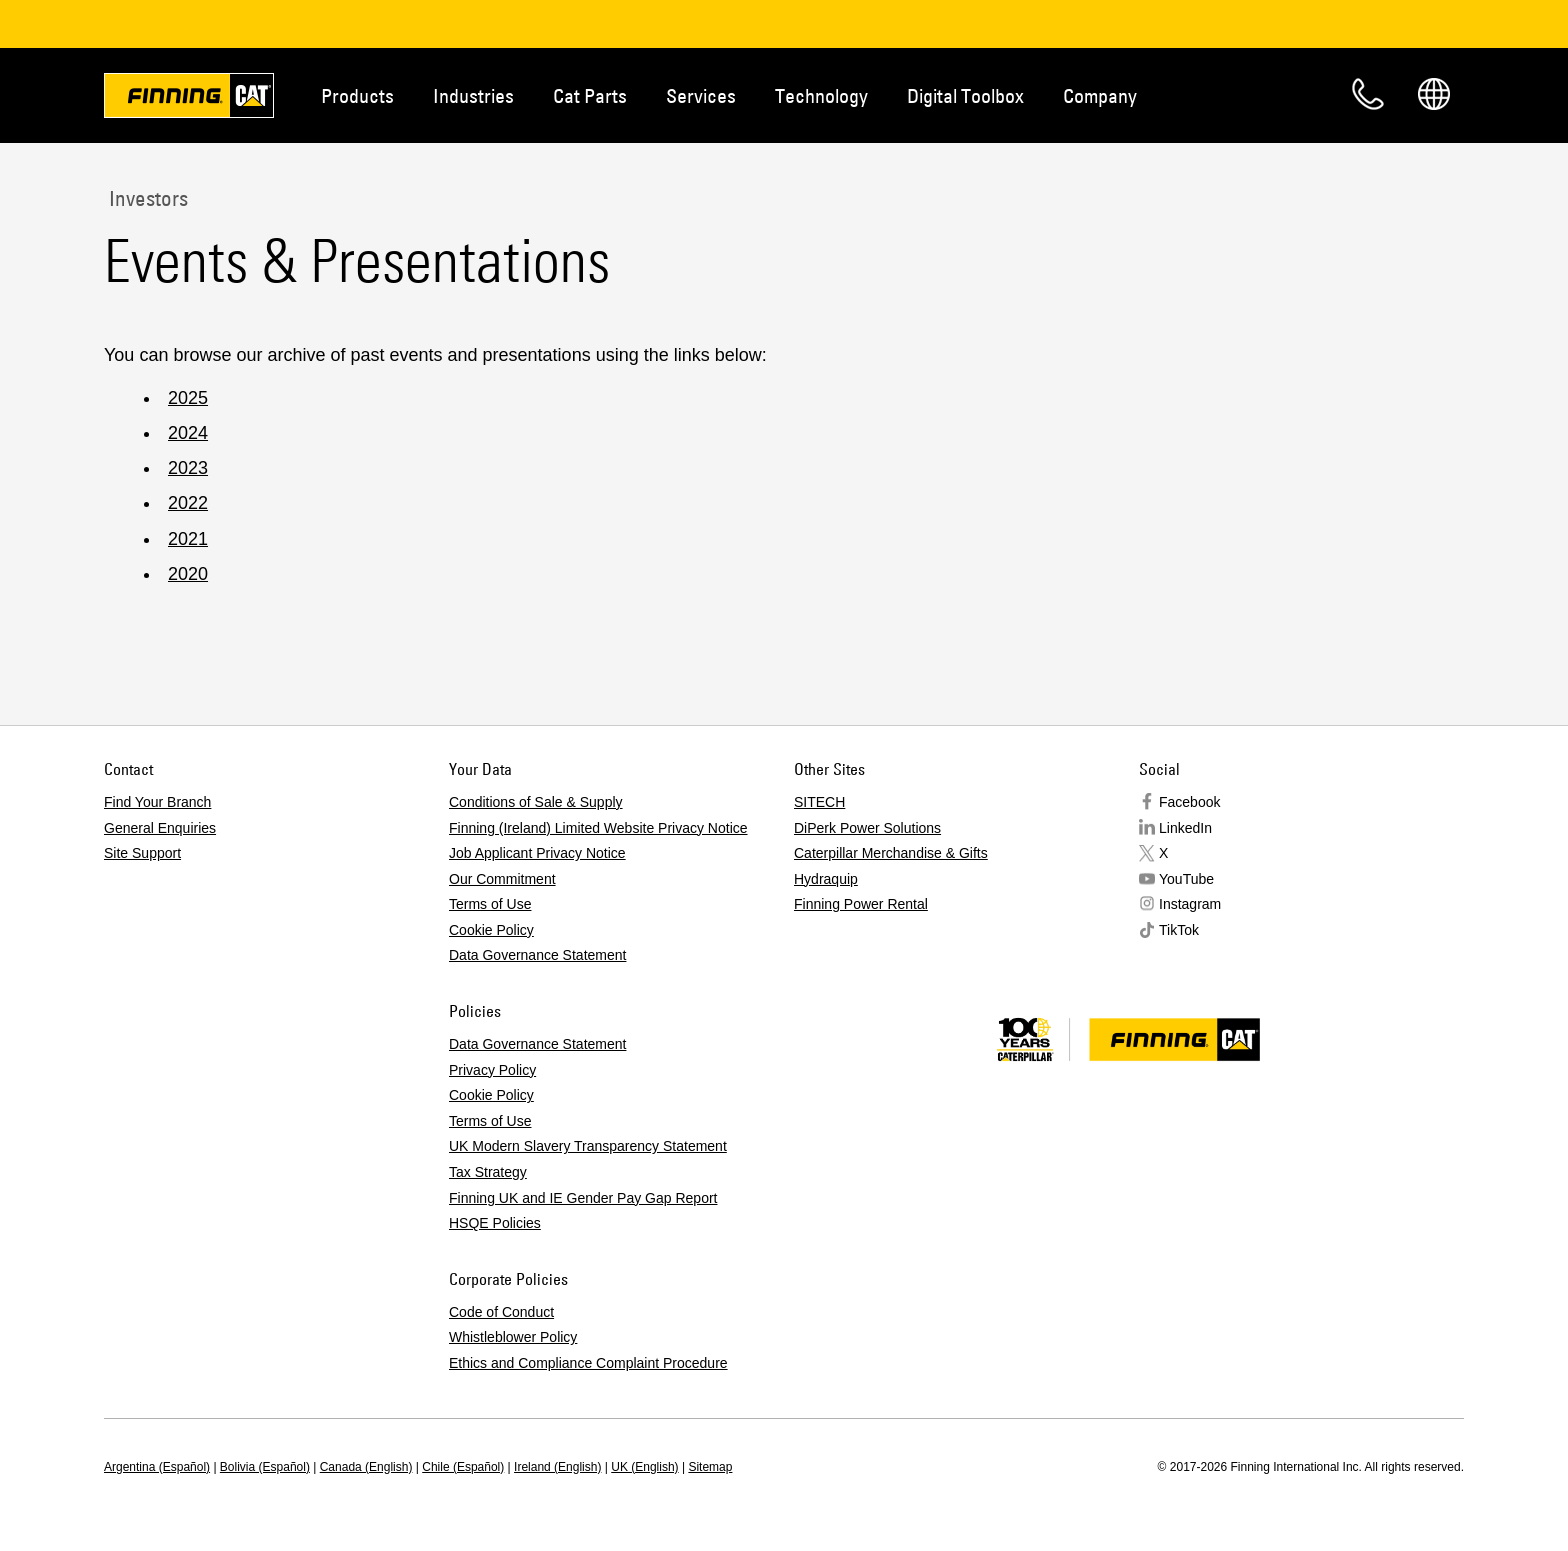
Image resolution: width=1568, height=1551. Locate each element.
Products (357, 95)
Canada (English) (366, 1467)
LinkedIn (1185, 828)
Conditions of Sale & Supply (536, 802)
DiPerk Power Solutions (867, 828)
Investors (146, 198)
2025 (188, 398)
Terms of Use (490, 904)
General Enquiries (160, 828)
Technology (821, 95)
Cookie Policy (491, 930)
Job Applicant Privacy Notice (537, 853)
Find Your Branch (157, 802)
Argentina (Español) (157, 1467)
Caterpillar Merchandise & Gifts (891, 853)
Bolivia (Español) (265, 1467)
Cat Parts (590, 95)
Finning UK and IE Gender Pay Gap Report (583, 1198)
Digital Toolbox (965, 95)
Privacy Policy (492, 1070)
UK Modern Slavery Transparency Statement (588, 1146)
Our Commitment (502, 879)
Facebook (1189, 802)
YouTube (1186, 879)
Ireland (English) (557, 1467)
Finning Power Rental (861, 904)
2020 (188, 574)
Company (1100, 95)
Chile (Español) (463, 1467)
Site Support (142, 853)
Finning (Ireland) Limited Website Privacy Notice (598, 828)
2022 (188, 503)
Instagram (1190, 904)
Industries (473, 95)
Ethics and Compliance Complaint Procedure (588, 1363)
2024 (188, 433)
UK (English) (644, 1467)
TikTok (1179, 930)
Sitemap (710, 1467)
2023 (188, 468)
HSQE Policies (495, 1223)
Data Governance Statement (537, 955)
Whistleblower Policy (513, 1337)
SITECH (819, 802)
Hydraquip (826, 879)
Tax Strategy (488, 1172)
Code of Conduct (501, 1312)
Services (701, 95)
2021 (188, 539)
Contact (1368, 94)
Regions (1434, 94)
